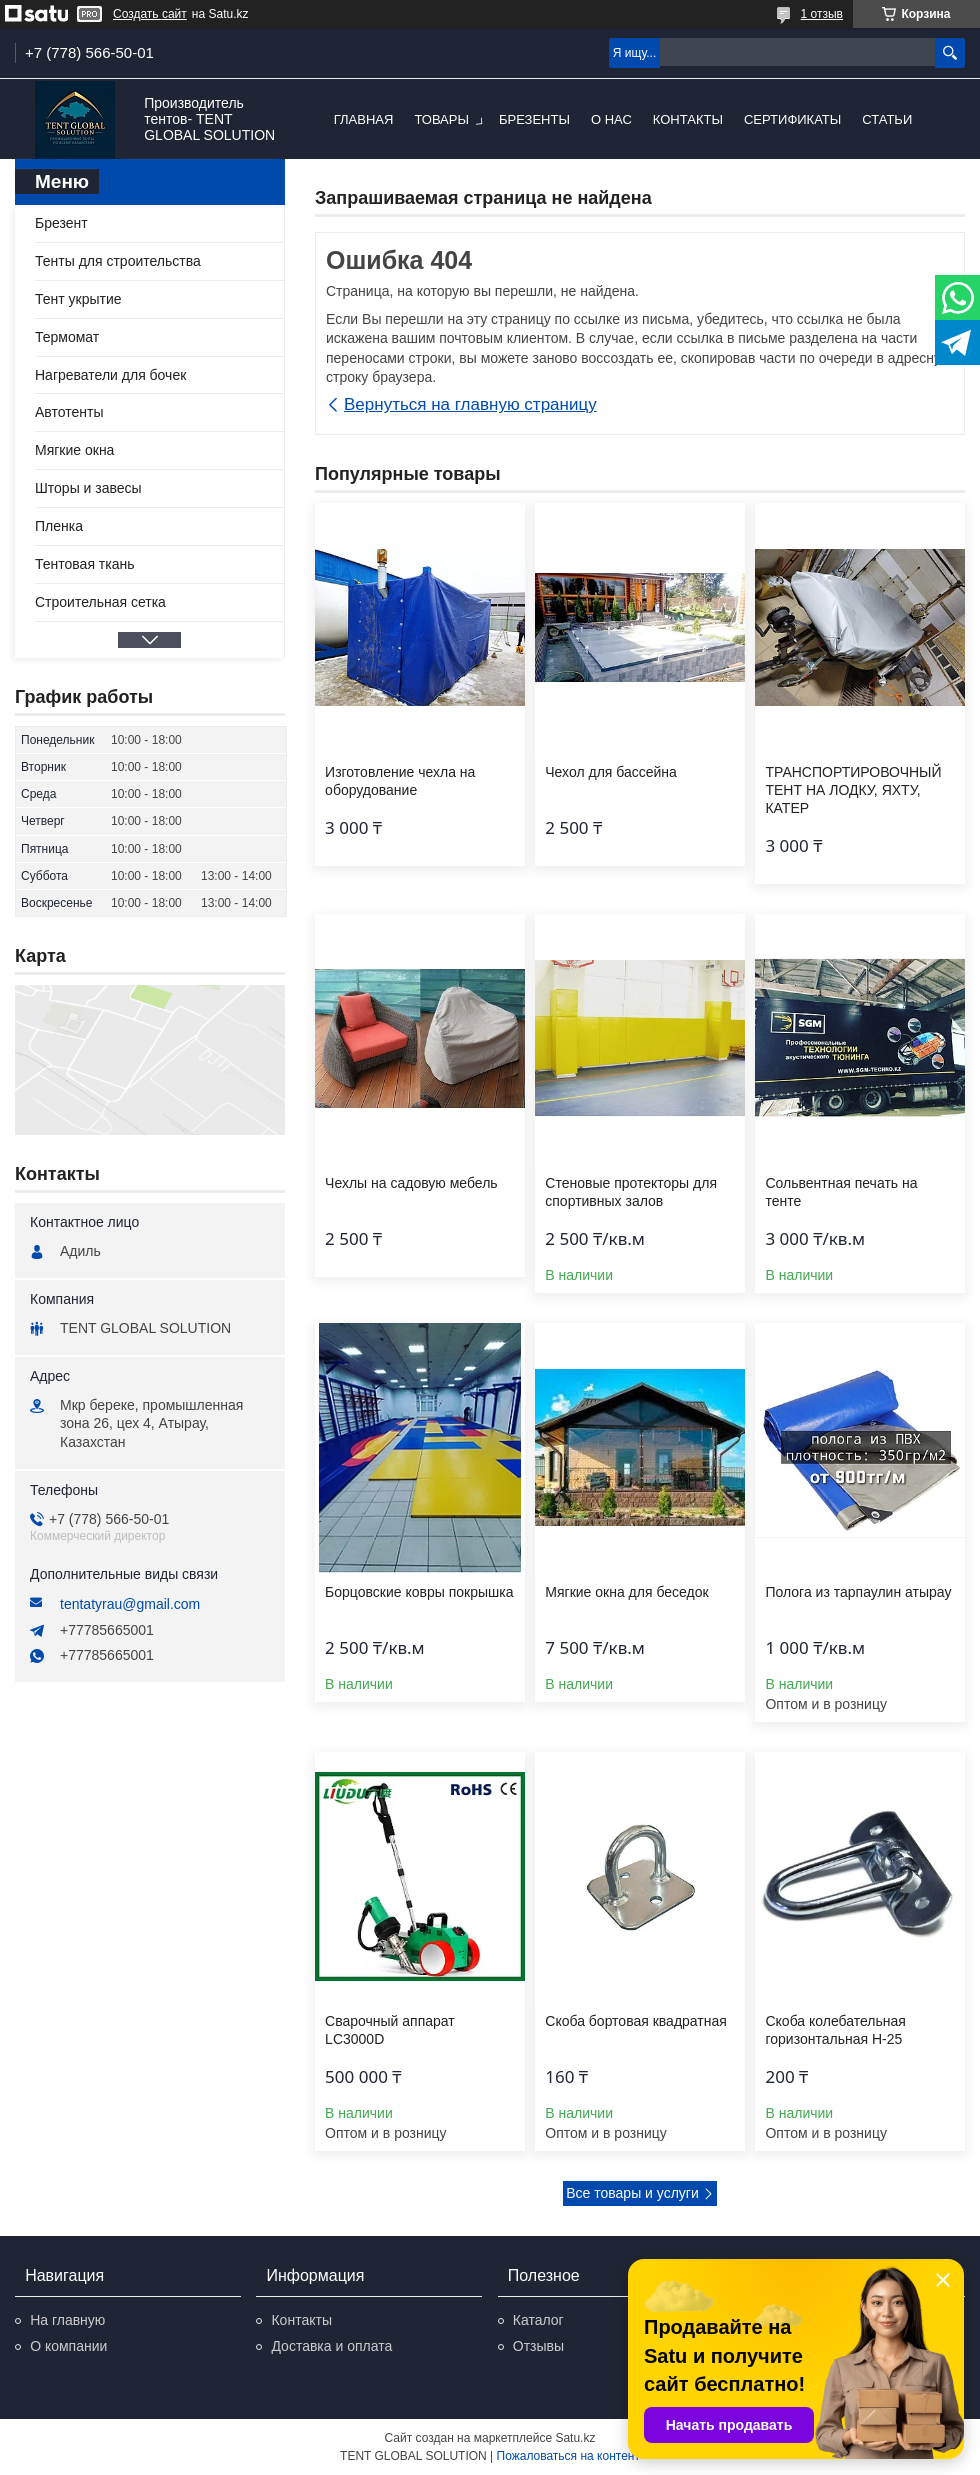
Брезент (61, 223)
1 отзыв (822, 14)
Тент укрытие (78, 299)
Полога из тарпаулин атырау (858, 1592)
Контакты (688, 119)
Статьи (887, 119)
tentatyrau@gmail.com (130, 1604)
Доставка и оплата (331, 2346)
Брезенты (534, 119)
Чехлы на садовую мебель (411, 1183)
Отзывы (538, 2346)
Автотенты (69, 412)
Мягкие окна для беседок (626, 1592)
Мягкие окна (74, 450)
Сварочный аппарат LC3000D (390, 2030)
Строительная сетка (100, 602)
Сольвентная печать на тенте (841, 1192)
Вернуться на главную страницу (470, 404)
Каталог (538, 2320)
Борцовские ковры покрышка (419, 1592)
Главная (364, 119)
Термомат (67, 337)
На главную (67, 2320)
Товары (441, 119)
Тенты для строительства (118, 261)
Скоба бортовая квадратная (636, 2021)
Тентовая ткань (85, 564)
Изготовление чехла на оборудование (400, 781)
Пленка (59, 526)
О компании (68, 2346)
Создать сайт (150, 14)
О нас (611, 119)
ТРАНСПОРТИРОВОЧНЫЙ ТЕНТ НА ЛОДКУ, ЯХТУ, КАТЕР (853, 790)
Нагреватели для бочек (110, 375)
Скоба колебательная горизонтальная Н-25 (835, 2030)
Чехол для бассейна (611, 772)
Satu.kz (575, 2438)
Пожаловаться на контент (568, 2456)
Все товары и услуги (632, 2193)
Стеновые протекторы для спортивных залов (631, 1192)
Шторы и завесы (88, 488)
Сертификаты (792, 119)
